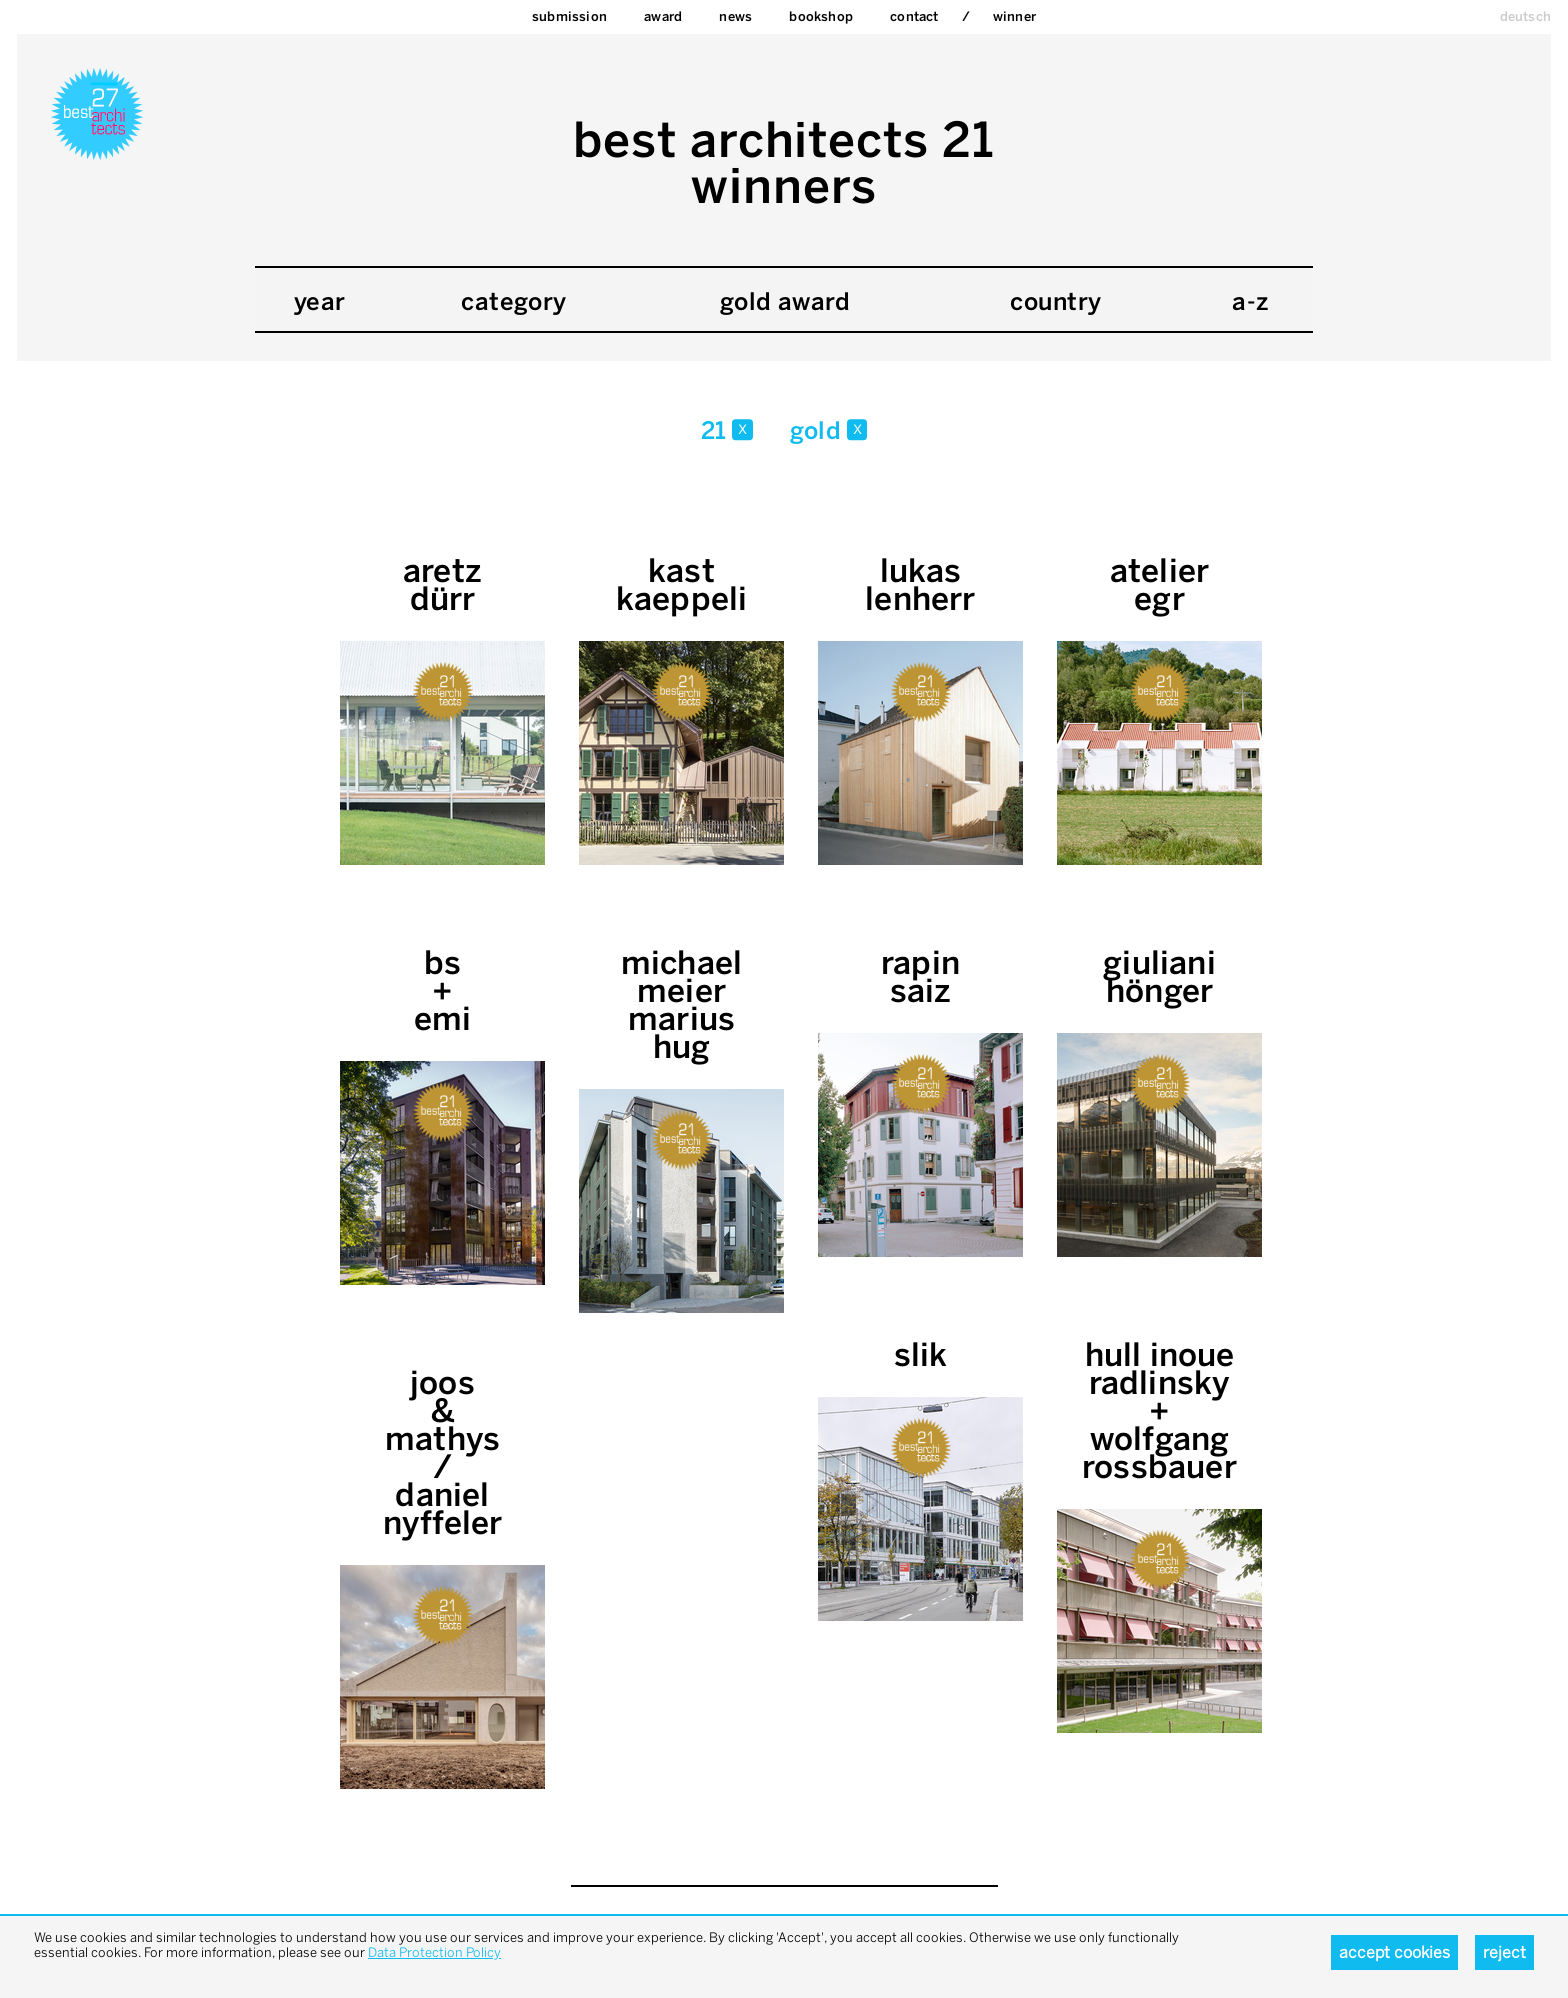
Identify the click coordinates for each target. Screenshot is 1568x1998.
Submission (569, 16)
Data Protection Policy (434, 1952)
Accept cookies (1394, 1952)
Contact (914, 16)
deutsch (1525, 16)
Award (663, 16)
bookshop (821, 16)
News (735, 16)
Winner (1014, 16)
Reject (1504, 1952)
